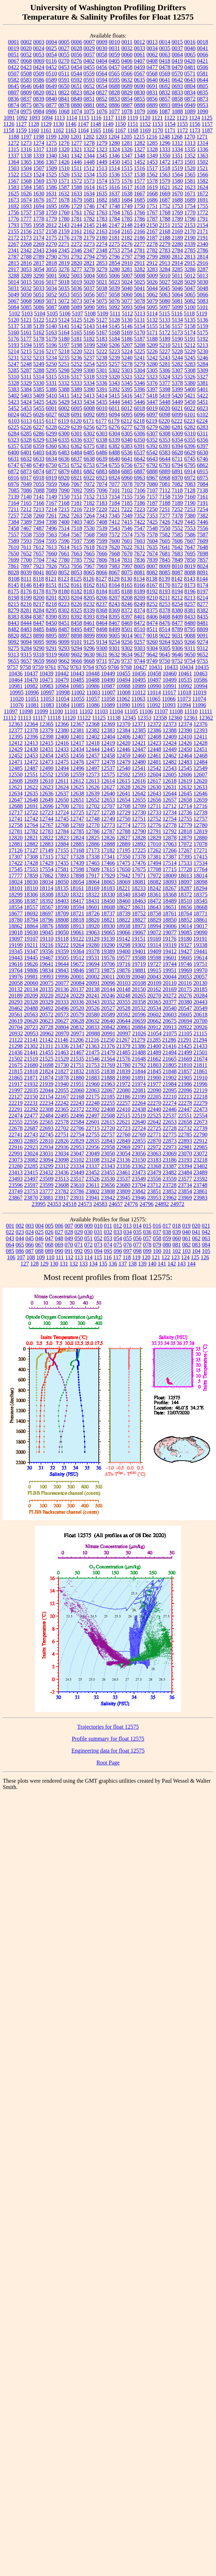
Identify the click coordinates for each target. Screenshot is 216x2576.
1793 (13, 225)
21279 (138, 1040)
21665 (170, 1059)
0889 (152, 105)
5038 (101, 288)
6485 (89, 452)
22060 (77, 1090)
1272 (13, 143)
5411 (63, 396)
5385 (38, 389)
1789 (177, 219)
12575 (108, 775)
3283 (152, 269)
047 (49, 1238)
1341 (64, 156)
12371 (139, 724)
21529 (62, 1059)
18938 (124, 926)
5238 (101, 358)
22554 (201, 1116)
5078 (139, 301)
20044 (169, 977)
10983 (47, 686)
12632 (185, 787)
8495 (76, 629)
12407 (139, 737)
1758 (38, 212)
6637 (76, 459)
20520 (77, 1008)
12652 (93, 800)
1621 (164, 187)
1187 (207, 130)
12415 (47, 743)
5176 (13, 339)
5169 (127, 332)
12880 (201, 838)
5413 (89, 396)
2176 (64, 238)
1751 (152, 206)
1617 (127, 187)
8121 (51, 579)
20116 (185, 983)
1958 (38, 225)
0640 (152, 80)
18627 (124, 907)
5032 (26, 288)
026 (49, 1232)
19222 (62, 945)
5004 (89, 276)
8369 (114, 610)
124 (185, 1257)
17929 (108, 876)
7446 (202, 522)
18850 (170, 920)
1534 (89, 175)
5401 (202, 389)
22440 (154, 1109)
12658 (185, 800)
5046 (177, 288)
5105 (52, 313)
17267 (185, 850)
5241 (139, 358)
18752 (139, 913)
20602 (154, 1014)
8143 (189, 579)
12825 (93, 838)
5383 (13, 389)
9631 (101, 655)
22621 (124, 1122)
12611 (62, 781)
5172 (164, 332)
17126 (16, 850)
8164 (114, 585)
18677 (16, 913)
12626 (93, 787)
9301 (114, 648)
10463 (201, 673)
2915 (189, 263)
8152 (64, 585)
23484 (185, 1172)
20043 (154, 977)
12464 (185, 756)
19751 (201, 964)
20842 (108, 1027)
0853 (114, 99)
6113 (26, 421)
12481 (154, 762)
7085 (13, 490)
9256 (127, 642)
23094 (47, 1160)
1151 (132, 124)
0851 (89, 99)
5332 (64, 383)
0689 (127, 86)
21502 (16, 1059)
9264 (164, 642)
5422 (202, 396)
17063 (170, 844)
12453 (31, 756)
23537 (124, 1179)
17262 (154, 850)
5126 (89, 320)
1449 (101, 162)
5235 (64, 358)
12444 (93, 749)
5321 (126, 377)
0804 (190, 86)
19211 (31, 945)
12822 (47, 838)
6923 (101, 478)
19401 (139, 951)
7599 (101, 541)
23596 (16, 1185)
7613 (51, 547)
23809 (124, 1191)
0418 (164, 61)
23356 (124, 1166)
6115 (38, 421)
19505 (62, 958)
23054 (124, 1153)
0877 (51, 105)
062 (196, 1238)
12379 (47, 730)
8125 (76, 579)
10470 (31, 680)
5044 (152, 288)
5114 (152, 313)
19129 (92, 939)
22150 (31, 1097)
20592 (124, 1014)
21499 (185, 1052)
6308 (164, 433)
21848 (170, 1071)
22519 (139, 1116)
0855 (139, 99)
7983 (114, 566)
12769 (77, 825)
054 (118, 1238)
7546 (127, 528)
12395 (16, 737)
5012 (189, 276)
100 (157, 1251)
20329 (47, 1002)
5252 (76, 364)
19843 (62, 970)
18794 (31, 920)
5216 (38, 351)
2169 (177, 231)
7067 (76, 484)
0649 (51, 86)
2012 (51, 225)
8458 (76, 623)
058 (157, 1238)
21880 (77, 1078)
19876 (124, 970)
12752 (154, 819)
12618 (169, 781)
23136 (124, 1160)
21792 (139, 1065)
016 (157, 1226)
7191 (202, 503)
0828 (114, 92)
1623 (190, 187)
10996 (32, 692)
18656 (185, 907)
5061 (139, 295)
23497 (31, 1179)
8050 (51, 572)
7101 (114, 490)
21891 (139, 1078)
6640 (114, 459)
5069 (38, 301)
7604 (152, 541)
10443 (77, 673)
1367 (51, 162)
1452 (139, 162)
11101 (71, 711)
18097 (185, 882)
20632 (93, 1021)
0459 (139, 67)
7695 (190, 553)
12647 (16, 800)
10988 (124, 686)
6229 (64, 427)
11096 (199, 705)
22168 (77, 1097)
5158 (190, 326)
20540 (170, 1008)
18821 (108, 920)
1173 (194, 130)
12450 (185, 749)
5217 (51, 351)
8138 (152, 579)
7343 (101, 516)
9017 (139, 636)
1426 (64, 162)
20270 (154, 996)
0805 (202, 86)
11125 (99, 718)
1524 (38, 175)
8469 (127, 623)
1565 (190, 175)
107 (21, 1257)
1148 (95, 124)
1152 (145, 124)
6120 (76, 421)
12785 (77, 831)
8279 (13, 610)
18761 (170, 913)
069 (59, 1245)
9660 (51, 661)
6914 (190, 471)
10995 (16, 692)
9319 (51, 655)
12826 (108, 838)
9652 (202, 655)
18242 (154, 888)
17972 (154, 876)
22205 (154, 1097)
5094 (139, 307)
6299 (51, 433)
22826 (62, 1141)
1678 (64, 200)
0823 (76, 92)
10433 (171, 667)
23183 (154, 1160)
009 (88, 1226)
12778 (170, 825)
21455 (47, 1052)
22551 (185, 1116)
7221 (114, 509)
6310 (190, 433)
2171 (202, 231)
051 (88, 1238)
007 (69, 1226)
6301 (76, 433)
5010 (164, 276)
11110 (190, 711)
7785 (76, 560)
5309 (202, 370)
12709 (139, 806)
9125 (89, 642)
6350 (139, 440)
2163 (101, 231)
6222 (176, 421)
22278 (185, 1103)
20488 (31, 1008)
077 (137, 1245)
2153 (190, 225)
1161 (46, 130)
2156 (26, 231)
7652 (26, 553)
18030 (31, 882)
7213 (38, 509)
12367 (77, 724)
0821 (51, 92)
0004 (51, 42)
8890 (38, 636)
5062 (152, 295)
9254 (114, 642)
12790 (139, 831)
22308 (47, 1109)
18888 (62, 926)
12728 (108, 812)
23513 (62, 1179)
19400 (124, 951)
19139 (108, 939)
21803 (154, 1065)
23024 (31, 1153)
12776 (154, 825)
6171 (88, 421)
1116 (96, 118)
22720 (108, 1128)
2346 (76, 250)
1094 (47, 118)
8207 (114, 598)
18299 (16, 894)
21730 (62, 1065)
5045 (164, 288)
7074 (101, 484)
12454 (47, 756)
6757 (139, 465)
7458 (13, 528)
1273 (26, 143)
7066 (64, 484)
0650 (64, 86)
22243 (77, 1103)
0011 (126, 42)
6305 (127, 433)
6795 (190, 465)
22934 (47, 1147)
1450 (114, 162)
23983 (201, 1198)
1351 (177, 156)
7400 (64, 522)
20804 (62, 1027)
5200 (101, 345)
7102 (127, 490)
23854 (185, 1191)
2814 (202, 257)
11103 (101, 711)
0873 (202, 99)
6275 (101, 427)
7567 (76, 535)
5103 (27, 313)
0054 (51, 55)
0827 (101, 92)
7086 (26, 490)
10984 (62, 686)
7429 (177, 522)
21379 (123, 1046)
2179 (89, 238)
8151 (51, 585)
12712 (169, 806)
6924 (114, 478)
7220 (101, 509)
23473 (139, 1172)
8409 (177, 617)
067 (39, 1245)
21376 (108, 1046)
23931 (77, 1198)
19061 (77, 932)
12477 (93, 762)
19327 (185, 945)
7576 (139, 535)
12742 (31, 819)
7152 (89, 497)
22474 (16, 1116)
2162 (89, 231)
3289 (26, 276)
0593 (89, 80)
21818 (31, 1071)
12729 (124, 812)
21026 (139, 1033)
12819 (201, 831)
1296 (164, 143)
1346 (114, 156)
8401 (139, 617)
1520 (189, 168)
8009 (164, 566)
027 (59, 1232)
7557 (13, 535)
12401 (77, 737)
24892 (162, 1204)
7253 (189, 509)
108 (31, 1257)
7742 (51, 560)
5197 (64, 345)
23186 (170, 1160)
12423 (154, 743)
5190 (177, 339)
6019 (152, 408)
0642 (177, 80)
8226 (76, 604)
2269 (38, 244)
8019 (190, 566)
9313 (13, 655)
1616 (114, 187)
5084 (13, 307)
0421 (202, 61)
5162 (38, 332)
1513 (101, 168)
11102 (86, 711)
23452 (93, 1172)
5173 (177, 332)
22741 (16, 1134)
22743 (31, 1134)
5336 (101, 383)
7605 (164, 541)
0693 (177, 86)
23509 (47, 1179)
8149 (38, 585)
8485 (38, 629)
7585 (177, 535)
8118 (38, 579)
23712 (154, 1185)
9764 (88, 667)
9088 (190, 636)
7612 (38, 547)
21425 (185, 1046)
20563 (31, 1014)
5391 (101, 389)
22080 (124, 1090)
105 (206, 1251)
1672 (202, 193)
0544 (76, 73)
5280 (152, 364)
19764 (16, 970)
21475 (93, 1052)
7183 (101, 503)
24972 (177, 1204)
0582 (13, 80)
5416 (126, 396)
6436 (51, 452)
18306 (31, 894)
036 (147, 1232)
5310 (13, 377)
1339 (38, 156)
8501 (127, 629)
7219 (89, 509)
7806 (101, 560)
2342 (26, 250)
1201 (76, 137)
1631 (51, 193)
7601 (127, 541)
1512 (89, 168)
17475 (124, 863)
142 (172, 1264)
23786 (77, 1191)
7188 (164, 503)
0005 (64, 42)
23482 (170, 1172)
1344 (89, 156)
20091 (93, 983)
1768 (164, 212)
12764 (31, 825)
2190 (190, 238)
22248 (93, 1103)
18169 (92, 888)
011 (108, 1226)
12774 (124, 825)
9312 (202, 648)
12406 (124, 737)
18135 (62, 888)
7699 (13, 560)
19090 (201, 932)
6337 (89, 440)
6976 (13, 484)
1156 (194, 124)
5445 (127, 402)
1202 (88, 137)
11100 (56, 711)
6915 (202, 471)
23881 (47, 1198)
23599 (47, 1185)
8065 (89, 572)
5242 (152, 358)
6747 (13, 465)
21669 (185, 1059)
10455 (124, 673)
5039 (114, 288)
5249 (38, 364)
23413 (16, 1172)
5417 (139, 396)
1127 (21, 124)
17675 (139, 869)
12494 (62, 768)
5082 (190, 301)
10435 (202, 667)
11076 (16, 705)
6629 (190, 452)
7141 (38, 497)
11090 (123, 705)
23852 (170, 1191)
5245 (190, 358)
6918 (38, 478)
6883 (101, 471)
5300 (89, 370)
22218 (201, 1097)
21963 (108, 1084)
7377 (164, 516)
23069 (170, 1153)
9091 (202, 636)
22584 (77, 1122)
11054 (62, 699)
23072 (201, 1153)
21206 (77, 1040)
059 (167, 1238)
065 (20, 1245)
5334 (89, 383)
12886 (93, 844)
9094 (26, 642)
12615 (123, 781)
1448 (89, 162)
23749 (16, 1191)
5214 (13, 351)
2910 (127, 263)
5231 (13, 358)
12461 (154, 756)
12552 (47, 775)
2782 (152, 250)
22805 (31, 1141)
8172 (177, 585)
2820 (76, 263)
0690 (139, 86)
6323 (13, 440)
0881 (89, 105)
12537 (108, 768)
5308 (190, 370)
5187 (139, 339)
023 (20, 1232)
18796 (47, 920)
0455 (89, 67)
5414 (101, 396)
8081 (139, 572)
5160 (13, 332)
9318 (38, 655)
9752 (177, 661)
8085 (164, 572)
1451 (127, 162)
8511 (152, 629)
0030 (101, 48)
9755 (202, 661)
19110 (46, 939)
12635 (31, 793)
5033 (38, 288)
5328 (13, 383)
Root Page (107, 1763)
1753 (177, 206)
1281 (127, 143)
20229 (77, 996)
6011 (114, 408)
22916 (16, 1147)
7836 (139, 560)
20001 (77, 977)
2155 (13, 231)
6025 (26, 415)
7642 (177, 547)
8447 (38, 623)
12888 (108, 844)
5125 (76, 320)
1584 (26, 187)
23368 (154, 1166)
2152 (177, 225)
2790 (51, 257)
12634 (16, 793)
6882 (89, 471)
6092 (89, 415)
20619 (16, 1021)
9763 (76, 667)
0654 (101, 86)
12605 (170, 775)
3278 (89, 269)
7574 (127, 535)
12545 (185, 768)
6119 (63, 421)
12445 (108, 749)
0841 (64, 99)
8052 (64, 572)
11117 (39, 718)
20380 (185, 1002)
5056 (89, 295)
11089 (108, 705)
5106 (64, 313)
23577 (185, 1179)
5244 (177, 358)
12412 (16, 743)
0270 (63, 61)
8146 (26, 585)
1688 (177, 200)
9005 (114, 636)
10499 (170, 680)
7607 (190, 541)
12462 (170, 756)
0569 (164, 73)
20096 (108, 983)
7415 (127, 522)
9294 (76, 648)
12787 (108, 831)
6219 (151, 421)
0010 (114, 42)
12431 (47, 749)
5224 (127, 351)
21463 (62, 1052)
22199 (139, 1097)
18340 (124, 894)
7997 (127, 566)
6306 (139, 433)
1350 (164, 156)
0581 (202, 73)
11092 (153, 705)
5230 (202, 351)
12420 (124, 743)
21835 (93, 1071)
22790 (201, 1134)
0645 (13, 86)
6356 (202, 440)
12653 (108, 800)
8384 (26, 617)
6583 (164, 452)
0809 (26, 92)
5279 (139, 364)
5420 (177, 396)
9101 (76, 642)
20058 (16, 983)
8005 (139, 566)
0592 (76, 80)
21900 (154, 1078)
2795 (101, 257)
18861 (201, 920)
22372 (77, 1109)
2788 (26, 257)
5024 (127, 282)
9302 (127, 648)
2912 (152, 263)
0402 (89, 61)
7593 (26, 541)
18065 (108, 882)
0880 (76, 105)
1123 (181, 118)
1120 (144, 118)
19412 (170, 951)
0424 (38, 67)
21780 (124, 1065)
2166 (139, 231)
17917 (93, 876)
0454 (76, 67)
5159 (202, 326)
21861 (201, 1071)
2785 (190, 250)
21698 (47, 1065)
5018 (64, 282)
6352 (152, 440)
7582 (164, 535)
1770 (190, 212)
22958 (108, 1147)
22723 (124, 1128)
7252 (177, 509)
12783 (47, 831)
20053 (185, 977)
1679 (76, 200)
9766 (113, 667)
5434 (89, 402)
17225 (139, 850)
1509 (51, 168)
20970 (62, 1033)
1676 (38, 200)
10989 (139, 686)
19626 (31, 964)
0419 (177, 61)
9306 (177, 648)
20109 (154, 983)
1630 (38, 193)
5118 (189, 313)
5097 (164, 307)
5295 (51, 370)
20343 (93, 1002)
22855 (139, 1141)
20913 (170, 1027)
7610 (13, 547)
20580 (93, 1014)
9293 (64, 648)
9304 (152, 648)
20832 (77, 1027)
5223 (114, 351)
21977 (154, 1084)
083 (196, 1245)
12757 (201, 819)
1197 (26, 137)
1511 (76, 168)
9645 (164, 655)
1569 (38, 181)
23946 (139, 1198)
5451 (202, 402)
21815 (16, 1071)
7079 (139, 484)
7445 (190, 522)
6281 (177, 427)
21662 (154, 1059)
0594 (101, 80)
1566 (202, 175)
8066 (101, 572)
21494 (170, 1052)
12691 (31, 806)
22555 (16, 1122)
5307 (177, 370)
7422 (139, 522)
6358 (26, 446)
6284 (13, 433)
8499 (114, 629)
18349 (139, 894)
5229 (190, 351)
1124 (194, 118)
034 (128, 1232)
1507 (38, 168)
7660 (51, 553)
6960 (127, 478)
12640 (108, 793)
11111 (205, 711)
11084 (62, 705)
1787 (152, 219)
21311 (46, 1046)
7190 (190, 503)
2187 (152, 238)
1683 (114, 200)
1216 (151, 137)
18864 (31, 926)
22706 (77, 1128)
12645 (185, 793)
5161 (26, 332)
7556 (202, 528)
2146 (101, 225)
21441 (31, 1052)
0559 (89, 73)
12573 (93, 775)
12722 (31, 812)
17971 (139, 876)
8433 (190, 617)
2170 (190, 231)
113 (79, 1257)
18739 (124, 913)
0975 (26, 111)
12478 (108, 762)
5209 (152, 345)
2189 (177, 238)
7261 (51, 516)
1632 (64, 193)
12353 (145, 718)
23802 (93, 1191)
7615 (76, 547)
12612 (77, 781)
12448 (154, 749)
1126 (9, 124)
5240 (127, 358)
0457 (114, 67)
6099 (177, 415)
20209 (31, 996)
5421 (189, 396)
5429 (64, 402)
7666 (101, 553)
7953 (64, 566)
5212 (189, 345)
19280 (92, 945)
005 (49, 1226)
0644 (202, 80)
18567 (47, 907)
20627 (62, 1021)
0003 (38, 42)
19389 (108, 951)
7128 (189, 490)
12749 (108, 819)
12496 (77, 768)
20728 (47, 1027)
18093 (170, 882)
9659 (38, 661)
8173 (190, 585)
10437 (31, 673)
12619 (185, 781)
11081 (32, 705)
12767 (47, 825)
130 (54, 1264)
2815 (13, 263)
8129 (114, 579)
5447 (152, 402)
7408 (101, 522)
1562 (152, 175)
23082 (31, 1160)
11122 (84, 718)
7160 (190, 497)
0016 (189, 42)
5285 (13, 370)
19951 (170, 970)
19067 (139, 932)
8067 (114, 572)
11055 (77, 699)
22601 (93, 1122)
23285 (31, 1166)
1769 (177, 212)
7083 (190, 484)
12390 (185, 730)
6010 (101, 408)
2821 (89, 263)
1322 (89, 149)
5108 (90, 313)
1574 (101, 181)
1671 (190, 193)
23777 (47, 1191)
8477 (177, 623)
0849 (76, 99)
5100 (190, 307)
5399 (177, 389)
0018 (202, 42)
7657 (38, 553)
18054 (77, 882)
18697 (47, 913)
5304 (139, 370)
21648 (139, 1059)
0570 (177, 73)
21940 (62, 1084)
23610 (77, 1185)
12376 (201, 724)
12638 (77, 793)
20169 (170, 989)
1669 (164, 193)
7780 (64, 560)
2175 (51, 238)
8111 (26, 579)
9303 (139, 648)
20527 (108, 1008)
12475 (62, 762)
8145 (13, 585)
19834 (47, 970)
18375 (201, 894)
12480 (139, 762)
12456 (77, 756)
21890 (124, 1078)
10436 (16, 673)
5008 (139, 276)
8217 (38, 604)
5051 (38, 295)
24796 (147, 1204)
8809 (202, 629)
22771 (154, 1134)
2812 (177, 257)
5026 (152, 282)
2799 (152, 257)
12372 (154, 724)
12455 (62, 756)
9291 (51, 648)
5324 (164, 377)
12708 (124, 806)
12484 (201, 762)
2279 (164, 244)
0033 (139, 48)
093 (88, 1251)
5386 (51, 389)
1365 (26, 162)
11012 (139, 692)
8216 (26, 604)
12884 (62, 844)
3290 (38, 276)
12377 (16, 730)
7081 (164, 484)
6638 (89, 459)
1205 (126, 137)
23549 (139, 1179)
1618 (139, 187)
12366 (62, 724)
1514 (114, 168)
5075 (101, 301)
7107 (152, 490)
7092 (76, 490)
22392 (93, 1109)
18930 (108, 926)
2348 (101, 250)
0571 (189, 73)
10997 (47, 692)
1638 (127, 193)
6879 (64, 471)
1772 (202, 212)
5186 (127, 339)
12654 (124, 800)
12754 (170, 819)
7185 (127, 503)
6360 (51, 446)
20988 (93, 1033)
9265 (177, 642)
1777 (26, 219)
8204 (76, 598)
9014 (127, 636)
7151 (76, 497)
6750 (51, 465)
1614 (89, 187)
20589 (108, 1014)
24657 (116, 1204)
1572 (76, 181)
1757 (26, 212)
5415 (114, 396)
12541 (139, 768)
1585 (38, 187)
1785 (127, 219)
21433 (200, 1046)
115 (98, 1257)
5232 (26, 358)
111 (60, 1257)
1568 (26, 181)
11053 (47, 699)
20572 (47, 1014)
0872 (190, 99)
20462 (16, 1008)
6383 (127, 446)
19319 (169, 945)
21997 (16, 1090)
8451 (64, 623)
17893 (62, 876)
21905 (185, 1078)
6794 (177, 465)
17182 (108, 850)
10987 (108, 686)
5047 (190, 288)
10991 (170, 686)
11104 (116, 711)
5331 (51, 383)
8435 (202, 617)
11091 (138, 705)
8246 (127, 604)
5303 (127, 370)
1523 (26, 175)
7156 (139, 497)
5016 (38, 282)
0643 (190, 80)
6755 (114, 465)
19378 (93, 951)
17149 (47, 850)
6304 (114, 433)
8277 (202, 604)
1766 (139, 212)
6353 (164, 440)
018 (176, 1226)
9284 (26, 648)
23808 (108, 1191)
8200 (38, 598)
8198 (13, 598)
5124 (64, 320)
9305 (164, 648)
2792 (76, 257)
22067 (108, 1090)
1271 (202, 137)
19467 (47, 958)
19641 (47, 964)
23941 (93, 1198)
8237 (101, 604)
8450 (51, 623)
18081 (139, 882)
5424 (26, 402)
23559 (170, 1179)
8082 (152, 572)
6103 (14, 421)
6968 (164, 478)
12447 (139, 749)
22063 (93, 1090)
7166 (38, 503)
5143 (89, 326)
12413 (31, 743)
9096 (51, 642)
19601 (170, 958)
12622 (31, 787)
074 (108, 1245)
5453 (26, 408)
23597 (31, 1185)
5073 (76, 301)
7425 (152, 522)
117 (117, 1257)
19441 (201, 951)
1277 (76, 143)
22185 (108, 1097)
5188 (152, 339)
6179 (113, 421)
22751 (62, 1134)
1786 (139, 219)
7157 (152, 497)
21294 (200, 1040)
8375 (152, 610)
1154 (170, 124)
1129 (46, 124)
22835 (93, 1141)
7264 (89, 516)
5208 (139, 345)
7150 (64, 497)
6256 (89, 427)
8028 (13, 572)
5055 (76, 295)
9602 (76, 655)
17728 (185, 869)
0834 (190, 92)
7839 (152, 560)
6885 (127, 471)
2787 (13, 257)
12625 (77, 787)
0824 (89, 92)
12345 (129, 718)
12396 (31, 737)
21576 (124, 1059)
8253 (164, 604)
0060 (127, 55)
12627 (108, 787)
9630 (89, 655)
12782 (31, 831)
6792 (152, 465)
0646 (26, 86)
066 (30, 1245)
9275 (13, 648)
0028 (76, 48)
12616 (139, 781)
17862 (47, 876)
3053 (26, 269)
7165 (26, 503)
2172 (13, 238)
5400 (190, 389)
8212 (177, 598)
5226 (152, 351)
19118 (62, 939)
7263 (76, 516)
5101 (202, 307)
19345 (16, 951)
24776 (131, 1204)
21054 (154, 1033)
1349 (152, 156)
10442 (62, 673)
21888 (108, 1078)
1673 (13, 200)
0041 (202, 48)
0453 (64, 67)
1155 (182, 124)
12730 (139, 812)
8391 (64, 617)
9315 (26, 655)
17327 (62, 857)
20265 (139, 996)
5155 (152, 326)
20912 (154, 1027)
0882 (101, 105)
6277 (127, 427)
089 (49, 1251)
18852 (185, 920)
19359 (62, 951)
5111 (115, 313)
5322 (139, 377)
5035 (64, 288)
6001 (51, 408)
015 (147, 1226)
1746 (89, 206)
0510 (51, 73)
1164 (83, 130)
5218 (64, 351)
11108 (176, 711)
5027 (164, 282)
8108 (13, 579)
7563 (51, 535)
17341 (108, 857)
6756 (127, 465)
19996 (62, 977)
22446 (170, 1109)
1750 (139, 206)
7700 (26, 560)
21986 (185, 1084)
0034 (152, 48)
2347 (89, 250)
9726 (114, 661)
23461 (124, 1172)
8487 (64, 629)
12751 (139, 819)
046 (39, 1238)
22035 (31, 1090)
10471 (47, 680)
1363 (202, 156)
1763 (101, 212)
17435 (62, 863)
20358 (139, 1002)
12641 (124, 793)
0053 (38, 55)
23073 (16, 1160)
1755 (202, 206)
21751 (77, 1065)
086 (20, 1251)
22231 (31, 1103)
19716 (124, 964)
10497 (154, 680)
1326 (127, 149)
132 (74, 1264)
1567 (13, 181)
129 (44, 1264)
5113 (139, 313)
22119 (200, 1090)
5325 (177, 377)
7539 (101, 528)
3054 (38, 269)
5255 (101, 364)
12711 (154, 806)
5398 (164, 389)
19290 (108, 945)
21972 (124, 1084)
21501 (201, 1052)
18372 (185, 894)
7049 (26, 484)
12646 (201, 793)
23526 (93, 1179)
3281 (127, 269)
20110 (169, 983)
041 (196, 1232)
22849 (124, 1141)
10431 (156, 667)
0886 (114, 105)
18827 (139, 920)
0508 (26, 73)
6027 (51, 415)
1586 (51, 187)
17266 (170, 850)
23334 (77, 1166)
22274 (170, 1103)
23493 (16, 1179)
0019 (13, 48)
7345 (114, 516)
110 (50, 1257)
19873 (93, 970)
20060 (31, 983)
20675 (170, 1021)
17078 (201, 844)
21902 (170, 1078)
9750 (164, 661)
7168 (64, 503)
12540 (124, 768)
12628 (124, 787)
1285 (152, 143)
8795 (189, 629)
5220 (76, 351)
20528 (124, 1008)
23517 (77, 1179)
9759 (38, 667)
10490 (108, 680)
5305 (152, 370)
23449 (77, 1172)
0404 (101, 61)
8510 (139, 629)
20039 (123, 977)
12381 (77, 730)
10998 (63, 692)
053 (108, 1238)
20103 (124, 983)
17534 (201, 863)
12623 (47, 787)
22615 (108, 1122)
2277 (139, 244)
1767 (152, 212)
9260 (152, 642)
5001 (51, 276)
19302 (139, 945)
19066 (124, 932)
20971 (77, 1033)
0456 (101, 67)
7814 (114, 560)
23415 (31, 1172)
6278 (139, 427)
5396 (139, 389)
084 (206, 1245)
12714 (185, 806)
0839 (38, 99)
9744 (139, 661)
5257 (114, 364)
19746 (185, 964)
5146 (127, 326)
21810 (185, 1065)
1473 (177, 162)
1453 (152, 162)
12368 (93, 724)
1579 (164, 181)
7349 (127, 516)
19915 (154, 970)
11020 (16, 699)
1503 (13, 168)
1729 (76, 206)
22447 (185, 1109)
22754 (77, 1134)
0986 (51, 111)
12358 (160, 718)
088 (39, 1251)
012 (117, 1226)
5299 (76, 370)
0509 (38, 73)
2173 (26, 238)
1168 (132, 130)
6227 (38, 427)
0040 (190, 48)
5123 (51, 320)
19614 (201, 958)
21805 (170, 1065)
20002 (93, 977)
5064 (177, 295)
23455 (108, 1172)
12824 (77, 838)
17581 (62, 869)
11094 (184, 705)
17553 (31, 869)
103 (186, 1251)
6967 (152, 478)
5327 (202, 377)
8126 (89, 579)
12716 (200, 806)
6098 (164, 415)
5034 (51, 288)
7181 (76, 503)
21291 (184, 1040)
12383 (108, 730)
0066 (202, 55)
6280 (164, 427)
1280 (114, 143)
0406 (126, 61)
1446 (76, 162)
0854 (127, 99)
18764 (185, 913)
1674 (26, 200)
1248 (164, 137)
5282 (177, 364)
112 (69, 1257)
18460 (124, 901)
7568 (89, 535)
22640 (139, 1122)
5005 (101, 276)
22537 (170, 1116)
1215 (139, 137)
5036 (76, 288)
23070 (185, 1153)
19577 (124, 958)
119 (136, 1257)
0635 (139, 80)
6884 (114, 471)
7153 (101, 497)
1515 (126, 168)
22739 (201, 1128)
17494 (154, 863)
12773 (108, 825)
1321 (76, 149)
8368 (101, 610)
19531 (93, 958)
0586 (38, 80)
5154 (139, 326)
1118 (120, 118)
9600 (64, 655)
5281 (164, 364)
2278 (152, 244)
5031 (13, 288)
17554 (47, 869)
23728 (169, 1185)
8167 (152, 585)
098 (137, 1251)
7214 (51, 509)
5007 (127, 276)
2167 (152, 231)
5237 (89, 358)
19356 (47, 951)
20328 (31, 1002)
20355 (124, 1002)
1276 (64, 143)
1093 (34, 118)
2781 (139, 250)
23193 (185, 1160)
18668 (201, 907)
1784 (114, 219)
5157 (177, 326)
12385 (139, 730)
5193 (13, 345)
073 (98, 1245)
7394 (38, 522)
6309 (177, 433)
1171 (170, 130)
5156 (164, 326)
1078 (127, 111)
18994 (154, 926)
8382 (202, 610)
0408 (152, 61)
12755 (185, 819)
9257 (139, 642)
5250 (51, 364)
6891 (177, 471)
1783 (101, 219)
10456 (139, 673)
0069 (38, 61)
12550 (16, 775)
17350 (124, 857)
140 (152, 1264)
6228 (51, 427)
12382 (93, 730)
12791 (154, 831)
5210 (164, 345)
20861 (124, 1027)
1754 (190, 206)
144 (191, 1264)
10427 (140, 667)
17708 (154, 869)
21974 (139, 1084)
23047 (77, 1153)
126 (205, 1257)
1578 (152, 181)
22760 (124, 1134)
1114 (71, 118)
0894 (177, 105)
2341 (13, 250)
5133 (164, 320)
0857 (164, 99)
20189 (16, 996)
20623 (47, 1021)
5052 (51, 295)
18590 (62, 907)
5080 (164, 301)
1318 (51, 149)
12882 (31, 844)
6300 (64, 433)
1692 (13, 206)
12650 (62, 800)
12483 (185, 762)
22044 (47, 1090)
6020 (164, 408)
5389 (76, 389)
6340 (127, 440)
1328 (152, 149)
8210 (152, 598)
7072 (89, 484)
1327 (139, 149)
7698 (202, 553)
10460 (170, 673)
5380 (190, 383)
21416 (169, 1046)
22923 (31, 1147)
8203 (64, 598)
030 (88, 1232)
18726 (93, 913)
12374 (185, 724)
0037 (177, 48)
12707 (108, 806)
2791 (64, 257)
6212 (126, 421)
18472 (154, 901)
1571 (64, 181)
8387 (38, 617)
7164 (13, 503)
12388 (170, 730)
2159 (64, 231)
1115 (83, 118)
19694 (93, 964)
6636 (64, 459)
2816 (26, 263)
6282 (190, 427)
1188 (13, 137)
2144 (76, 225)
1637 (114, 193)
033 (118, 1232)
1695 (51, 206)
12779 (185, 825)
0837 (26, 99)
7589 (13, 541)
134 (93, 1264)
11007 (108, 692)
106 (11, 1257)
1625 (13, 193)
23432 (47, 1172)
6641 (127, 459)
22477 (31, 1116)
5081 (177, 301)
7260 (38, 516)
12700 (62, 806)
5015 (26, 282)
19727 (154, 964)
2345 (64, 250)
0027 (64, 48)
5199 (89, 345)
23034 (62, 1153)
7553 (190, 528)
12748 (93, 819)
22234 (47, 1103)
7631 (139, 547)
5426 (51, 402)
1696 (64, 206)
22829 (77, 1141)
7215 (63, 509)
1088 (177, 111)
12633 (201, 787)
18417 (77, 901)
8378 (164, 610)
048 (59, 1238)
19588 (139, 958)
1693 (26, 206)
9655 (13, 661)
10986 (93, 686)
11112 (9, 718)
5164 (64, 332)
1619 (152, 187)
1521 (202, 168)
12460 (139, 756)
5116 (177, 313)
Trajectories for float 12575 (108, 1727)
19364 (77, 951)
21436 (16, 1052)
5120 (13, 320)
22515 (124, 1116)
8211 (164, 598)
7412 (114, 522)
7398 (51, 522)
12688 (16, 806)
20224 (62, 996)
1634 (89, 193)
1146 (70, 124)
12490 (47, 768)
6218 (139, 421)
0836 (13, 99)
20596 (139, 1014)
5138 (26, 326)
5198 (76, 345)
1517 (152, 168)
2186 (139, 238)
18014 (201, 876)
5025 (139, 282)
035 (137, 1232)
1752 (164, 206)
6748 (26, 465)
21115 (200, 1033)
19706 (108, 964)
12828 (139, 838)
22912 (201, 1141)
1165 (95, 130)
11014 (154, 692)
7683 (177, 553)
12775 (139, 825)
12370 (124, 724)
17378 (139, 857)
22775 (170, 1134)
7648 (202, 547)
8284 (38, 610)
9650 (190, 655)
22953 (77, 1147)
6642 (139, 459)
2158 (51, 231)
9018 (152, 636)
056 (137, 1238)
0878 (64, 105)
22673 (201, 1122)
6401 (26, 452)
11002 (78, 692)
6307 (152, 433)
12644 (170, 793)
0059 (114, 55)
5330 (38, 383)
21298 (16, 1046)
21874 (47, 1078)
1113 (59, 118)
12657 (170, 800)
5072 (64, 301)
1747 (101, 206)
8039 (26, 572)
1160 (33, 130)
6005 (76, 408)
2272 (76, 244)
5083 (202, 301)
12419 (108, 743)
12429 (16, 749)
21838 (108, 1071)
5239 (114, 358)
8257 (190, 604)
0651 (76, 86)
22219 (16, 1103)
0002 (26, 42)
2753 (114, 250)
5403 (26, 396)
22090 (154, 1090)
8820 (13, 636)
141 (162, 1264)
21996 (201, 1084)
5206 (114, 345)
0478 (164, 67)
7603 (139, 541)
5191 (190, 339)
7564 (64, 535)
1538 (139, 175)
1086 (152, 111)
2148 (127, 225)
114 (88, 1257)
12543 (170, 768)
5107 (77, 313)
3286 (190, 269)
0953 (202, 105)
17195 (124, 850)
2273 (89, 244)
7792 (89, 560)
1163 (70, 130)
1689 (190, 200)
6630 (202, 452)
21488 (139, 1052)
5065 (190, 295)
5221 (89, 351)
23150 (139, 1160)
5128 (114, 320)
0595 (114, 80)
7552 (177, 528)
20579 (77, 1014)
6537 (139, 452)
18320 (62, 894)
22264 (139, 1103)
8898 (76, 636)
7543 (114, 528)
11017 (169, 692)
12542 (154, 768)
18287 (185, 888)
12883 (47, 844)
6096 (139, 415)
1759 (51, 212)
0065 (190, 55)
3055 (51, 269)
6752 (76, 465)
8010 (177, 566)
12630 (154, 787)
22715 (93, 1128)
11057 (92, 699)
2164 (114, 231)
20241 (93, 996)
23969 (185, 1198)
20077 (62, 983)
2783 (164, 250)
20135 (47, 989)
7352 (139, 516)
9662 (64, 661)
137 (123, 1264)
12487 (31, 768)
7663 (76, 553)
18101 (16, 888)
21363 (92, 1046)
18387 (31, 901)
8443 (13, 623)
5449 (177, 402)
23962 (170, 1198)
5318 (89, 377)
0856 (152, 99)
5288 (38, 370)
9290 (38, 648)
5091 (101, 307)
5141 (64, 326)
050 (79, 1238)
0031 (114, 48)
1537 (127, 175)
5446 (139, 402)
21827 (62, 1071)
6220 (164, 421)
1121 (157, 118)
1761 (76, 212)
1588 (76, 187)
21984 (170, 1084)
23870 (31, 1198)
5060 (127, 295)
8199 (26, 598)
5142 (76, 326)
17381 (154, 857)
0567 (139, 73)
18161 (77, 888)
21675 (16, 1065)
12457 (93, 756)
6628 (177, 452)
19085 (185, 932)
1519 (177, 168)
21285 (154, 1040)
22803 (16, 1141)
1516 (139, 168)
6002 (64, 408)
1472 (164, 162)
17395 (185, 857)
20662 (154, 1021)
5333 (76, 383)
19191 (200, 939)
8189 (139, 591)
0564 (101, 73)
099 (147, 1251)
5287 (26, 370)
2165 (127, 231)
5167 (101, 332)
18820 (93, 920)
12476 (77, 762)
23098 (62, 1160)
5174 (190, 332)
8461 (89, 623)
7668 (114, 553)
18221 (123, 888)
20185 (201, 989)
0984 (38, 111)
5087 (51, 307)
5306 (164, 370)
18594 (77, 907)
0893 (164, 105)
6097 (152, 415)
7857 (202, 560)
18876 (47, 926)
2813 (190, 257)
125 (195, 1257)
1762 (89, 212)
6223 (189, 421)
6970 (177, 478)
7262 (64, 516)
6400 (13, 452)
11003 (93, 692)
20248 (124, 996)
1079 (139, 111)
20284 (201, 996)
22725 (154, 1128)
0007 (89, 42)
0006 (76, 42)
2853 (101, 263)
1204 (113, 137)
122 (165, 1257)
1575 (114, 181)
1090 (202, 111)
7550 (164, 528)
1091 (9, 118)
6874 (38, 471)
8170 (164, 585)
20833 (93, 1027)
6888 (152, 471)
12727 (93, 812)
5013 (202, 276)
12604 (154, 775)
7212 (26, 509)
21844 (139, 1071)
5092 (114, 307)
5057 (101, 295)
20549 (201, 1008)
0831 (152, 92)
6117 (51, 421)
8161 (76, 585)
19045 (47, 932)
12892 (139, 844)
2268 (26, 244)
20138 (93, 989)
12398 (47, 737)
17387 (170, 857)
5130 (127, 320)
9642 (152, 655)
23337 (93, 1166)
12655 (139, 800)
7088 (38, 490)
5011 (177, 276)
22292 (31, 1109)
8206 (101, 598)
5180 (64, 339)
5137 (13, 326)
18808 (62, 920)
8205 (89, 598)
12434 (77, 749)
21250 (107, 1040)
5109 (102, 313)
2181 (114, 238)
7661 (64, 553)
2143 (64, 225)
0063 (164, 55)
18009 (170, 876)
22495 (62, 1116)
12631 (170, 787)
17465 (93, 863)
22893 (185, 1141)
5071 (51, 301)
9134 (101, 642)
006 (59, 1226)
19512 (77, 958)
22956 (93, 1147)
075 (118, 1245)
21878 (62, 1078)
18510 (185, 901)
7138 (202, 490)
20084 (77, 983)
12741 (16, 819)
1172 (182, 130)
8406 (152, 617)
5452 (13, 408)
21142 (46, 1040)
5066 (202, 295)
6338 (101, 440)
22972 (154, 1147)
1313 (190, 143)
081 (177, 1245)
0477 (152, 67)
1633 (76, 193)
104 (196, 1251)
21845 (154, 1071)
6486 (101, 452)
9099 (64, 642)
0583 (26, 80)
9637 (139, 655)
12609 (31, 781)
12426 (185, 743)
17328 (77, 857)
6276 (114, 427)
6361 (64, 446)
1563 (164, 175)
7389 (26, 522)
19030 (31, 932)
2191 (202, 238)
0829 (127, 92)
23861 (201, 1191)
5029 (190, 282)
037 (157, 1232)
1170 (157, 130)
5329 (26, 383)
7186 (139, 503)
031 (98, 1232)
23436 (62, 1172)
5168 (114, 332)
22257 (124, 1103)
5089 (76, 307)
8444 (26, 623)
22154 (47, 1097)
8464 (101, 623)
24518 (70, 1204)
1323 (101, 149)
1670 (177, 193)
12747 (77, 819)
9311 (189, 648)
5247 (13, 364)
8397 (127, 617)
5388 (64, 389)
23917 (62, 1198)
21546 (93, 1059)
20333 (62, 1002)
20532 (139, 1008)
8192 (152, 591)
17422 (16, 863)
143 (181, 1264)
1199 (51, 137)
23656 (108, 1185)
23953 (154, 1198)
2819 (64, 263)
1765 (127, 212)
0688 (114, 86)
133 (83, 1264)
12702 (93, 806)
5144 (101, 326)
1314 (202, 143)
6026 (38, 415)
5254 (89, 364)
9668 (89, 661)
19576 (108, 958)
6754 (101, 465)
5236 (76, 358)
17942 (124, 876)
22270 (154, 1103)
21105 (185, 1033)
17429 (47, 863)
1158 (9, 130)
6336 (76, 440)
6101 (190, 415)
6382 (114, 446)
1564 (177, 175)
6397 (202, 446)
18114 (46, 888)
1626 (26, 193)
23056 (139, 1153)
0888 (139, 105)
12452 (16, 756)
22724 (139, 1128)
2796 (114, 257)
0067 (13, 61)
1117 (108, 118)
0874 (13, 105)
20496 (62, 1008)
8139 (164, 579)
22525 (154, 1116)
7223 (139, 509)
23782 (62, 1191)
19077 (170, 932)
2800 (164, 257)
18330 (108, 894)
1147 (83, 124)
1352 (190, 156)
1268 (176, 137)
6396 (190, 446)
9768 (126, 667)
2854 (114, 263)
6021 (177, 408)
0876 (38, 105)
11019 (199, 692)
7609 (202, 541)
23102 (77, 1160)
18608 (108, 907)
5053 (64, 295)
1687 (164, 200)
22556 (31, 1122)
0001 (13, 42)
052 (98, 1238)
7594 (38, 541)
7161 (202, 497)
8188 (127, 591)
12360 (175, 718)
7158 (164, 497)
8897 (64, 636)
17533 (185, 863)
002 (20, 1226)
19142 (123, 939)
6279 (152, 427)
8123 (63, 579)
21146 (61, 1040)
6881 (76, 471)
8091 (202, 572)
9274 (202, 642)
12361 (191, 718)
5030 (202, 282)
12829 (154, 838)
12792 (170, 831)
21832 (77, 1071)
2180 (101, 238)
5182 (89, 339)
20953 (31, 1033)
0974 (13, 111)
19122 (77, 939)
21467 (77, 1052)
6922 (89, 478)
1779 (51, 219)
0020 (26, 48)
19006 (170, 926)
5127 (101, 320)
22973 (170, 1147)
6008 (89, 408)
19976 (16, 977)
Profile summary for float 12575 (108, 1739)
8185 (114, 591)
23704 (139, 1185)
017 (166, 1226)
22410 (124, 1109)
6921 (76, 478)
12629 (139, 787)
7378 (177, 516)
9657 (26, 661)
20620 (31, 1021)
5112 (127, 313)
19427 (185, 951)
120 (146, 1257)
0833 (177, 92)
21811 (200, 1065)
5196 (51, 345)
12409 (170, 737)
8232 (89, 604)
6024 (13, 415)
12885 (77, 844)
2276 (127, 244)
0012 (139, 42)
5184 (114, 339)
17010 (154, 844)
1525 (51, 175)
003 (30, 1226)
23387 (170, 1166)
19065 (108, 932)
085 (10, 1251)
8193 (164, 591)
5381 (202, 383)
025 (39, 1232)
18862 (16, 926)
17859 (31, 876)
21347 (77, 1046)
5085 (26, 307)
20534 (154, 1008)
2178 (76, 238)
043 (10, 1238)
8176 (26, 591)
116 (108, 1257)
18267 (169, 888)
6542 (152, 452)
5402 (13, 396)
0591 (64, 80)
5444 (114, 402)
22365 (62, 1109)
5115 (164, 313)
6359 (38, 446)
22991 (16, 1153)
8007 (152, 566)
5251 (64, 364)
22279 (201, 1103)
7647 (189, 547)
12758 (16, 825)
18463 (139, 901)
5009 (152, 276)
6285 (26, 433)
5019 (76, 282)
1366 (38, 162)
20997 (124, 1033)
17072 (185, 844)
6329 (38, 440)
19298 (123, 945)
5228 (177, 351)
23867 (16, 1198)
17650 (124, 869)
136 (113, 1264)
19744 (170, 964)
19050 (62, 932)
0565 (114, 73)
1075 (89, 111)
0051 (13, 55)
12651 (77, 800)
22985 (201, 1147)
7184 (114, 503)
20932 (16, 1033)
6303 (101, 433)
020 (196, 1226)
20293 (16, 1002)
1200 (63, 137)
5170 (139, 332)
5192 (202, 339)
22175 (93, 1097)
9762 (63, 667)
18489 (170, 901)
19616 (16, 964)
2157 (38, 231)
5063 (164, 295)
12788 (124, 831)
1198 (38, 137)
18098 (201, 882)
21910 (201, 1078)
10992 (185, 686)
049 (69, 1238)
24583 (100, 1204)
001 (10, 1226)
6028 (64, 415)
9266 (190, 642)
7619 (101, 547)
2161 (76, 231)
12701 (77, 806)
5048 (202, 288)
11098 (26, 711)
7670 (127, 553)
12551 (31, 775)
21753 (93, 1065)
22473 (201, 1109)
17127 (31, 850)
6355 (190, 440)
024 (30, 1232)
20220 (47, 996)
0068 (26, 61)
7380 (190, 516)
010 (98, 1226)
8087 (177, 572)
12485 (16, 768)
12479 (124, 762)
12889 (124, 844)
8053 (76, 572)
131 (64, 1264)
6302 (89, 433)
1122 (169, 118)
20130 (200, 983)
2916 (202, 263)
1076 (101, 111)
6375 (89, 446)
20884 (139, 1027)
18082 (154, 882)
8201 (51, 598)
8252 (152, 604)
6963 (139, 478)
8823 (26, 636)
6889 (164, 471)
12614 (108, 781)
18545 (201, 901)
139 (142, 1264)
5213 (202, 345)
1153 (157, 124)
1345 (101, 156)
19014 (185, 926)
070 (69, 1245)
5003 (76, 276)
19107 (31, 939)
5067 (13, 301)
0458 (127, 67)
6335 (64, 440)
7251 (164, 509)
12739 (201, 812)
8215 (13, 604)
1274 (38, 143)
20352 (108, 1002)
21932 (31, 1084)
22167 (62, 1097)
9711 (101, 661)
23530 (108, 1179)
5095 (152, 307)
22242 (62, 1103)
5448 (164, 402)
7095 (89, 490)
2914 (177, 263)
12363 (16, 724)
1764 (114, 212)
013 (127, 1226)
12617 (154, 781)
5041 (139, 288)
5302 (114, 370)
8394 (101, 617)
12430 (31, 749)
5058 (114, 295)
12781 (16, 831)
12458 (108, 756)
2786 (202, 250)
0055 (64, 55)
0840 (51, 99)
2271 (64, 244)
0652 (89, 86)
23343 (108, 1166)
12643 (154, 793)
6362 (76, 446)
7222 (126, 509)
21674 (201, 1059)
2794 (89, 257)
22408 (108, 1109)
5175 (202, 332)
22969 (124, 1147)
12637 (62, 793)
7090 (64, 490)
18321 (77, 894)
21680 (31, 1065)
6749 (38, 465)
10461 (185, 673)
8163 (101, 585)
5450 (190, 402)
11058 (108, 699)
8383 (13, 617)
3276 (64, 269)
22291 (16, 1109)
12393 (201, 730)
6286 (38, 433)
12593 (139, 775)
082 (186, 1245)
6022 (189, 408)
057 (147, 1238)
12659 (201, 800)
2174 (38, 238)
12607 (201, 775)
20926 (201, 1027)
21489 (154, 1052)
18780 (16, 920)
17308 (31, 857)
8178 (38, 591)
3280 (114, 269)
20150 (139, 989)
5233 (38, 358)
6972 (190, 478)
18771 (201, 913)
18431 (93, 901)
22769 (139, 1134)
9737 (126, 661)
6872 (13, 471)
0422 (13, 67)
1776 (13, 219)
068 (49, 1245)
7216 (76, 509)
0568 (152, 73)
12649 (47, 800)
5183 (101, 339)
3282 (139, 269)
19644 (62, 964)
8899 (89, 636)
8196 (190, 591)
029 (79, 1232)
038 (167, 1232)
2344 (51, 250)
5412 (76, 396)
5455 (38, 408)
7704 (38, 560)
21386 (139, 1046)
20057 (200, 977)
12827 (124, 838)
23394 (185, 1166)
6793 (164, 465)
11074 (199, 699)
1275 (51, 143)
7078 (127, 484)
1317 (38, 149)
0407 (139, 61)
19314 (154, 945)
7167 (51, 503)
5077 (127, 301)
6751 (64, 465)
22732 (185, 1128)
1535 (101, 175)
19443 (16, 958)
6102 (202, 415)
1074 (76, 111)
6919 (51, 478)
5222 (101, 351)
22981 (185, 1147)
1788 (164, 219)
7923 (38, 566)
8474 (152, 623)
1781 (76, 219)
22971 (139, 1147)
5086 (38, 307)
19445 (31, 958)
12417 (77, 743)
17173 (93, 850)
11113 (24, 718)
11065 (153, 699)
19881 (139, 970)
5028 (177, 282)
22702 (62, 1128)
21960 (93, 1084)
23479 (154, 1172)
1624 (202, 187)
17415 (201, 857)
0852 (101, 99)
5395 (127, 389)
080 (167, 1245)
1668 (152, 193)
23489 (201, 1172)
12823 (62, 838)
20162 (154, 989)
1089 (190, 111)
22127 (16, 1097)
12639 (93, 793)
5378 (177, 383)
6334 (51, 440)
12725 (77, 812)
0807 (13, 92)
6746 (202, 459)
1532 (76, 175)
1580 (177, 181)
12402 (93, 737)
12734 (170, 812)
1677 (51, 200)
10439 (47, 673)
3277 (76, 269)
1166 (108, 130)
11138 (114, 718)
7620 (114, 547)
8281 (26, 610)
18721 (77, 913)
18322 (93, 894)
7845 (164, 560)
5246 (202, 358)
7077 (114, 484)
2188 (164, 238)
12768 (62, 825)
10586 (201, 680)
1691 (202, 200)
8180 (64, 591)
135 (103, 1264)
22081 (139, 1090)
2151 (164, 225)
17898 (77, 876)
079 (157, 1245)
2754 (127, 250)
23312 (62, 1166)
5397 (152, 389)
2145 (89, 225)
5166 (89, 332)
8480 (190, 623)
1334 (177, 149)
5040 (127, 288)
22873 (170, 1141)
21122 (16, 1040)
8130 (126, 579)
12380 (62, 730)
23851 (154, 1191)
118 (127, 1257)
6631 (13, 459)
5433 (76, 402)
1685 (139, 200)
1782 (89, 219)
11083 (47, 705)
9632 (114, 655)
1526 (64, 175)
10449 (108, 673)
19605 (185, 958)
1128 (33, 124)
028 (69, 1232)
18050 (62, 882)
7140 (26, 497)
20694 (185, 1021)
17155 (62, 850)
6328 (26, 440)
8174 (202, 585)
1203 (101, 137)
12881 (16, 844)
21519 (31, 1059)
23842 (139, 1191)
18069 (124, 882)
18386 (16, 901)
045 (30, 1238)
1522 (13, 175)
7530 (89, 528)
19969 (185, 970)
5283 (190, 364)
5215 (26, 351)
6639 (101, 459)
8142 (177, 579)
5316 (63, 377)
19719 (139, 964)
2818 (51, 263)
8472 (139, 623)
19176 (169, 939)
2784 (177, 250)
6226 (26, 427)
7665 (89, 553)
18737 (108, 913)
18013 (185, 876)
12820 (16, 838)
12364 (31, 724)
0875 (26, 105)
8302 (64, 610)
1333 (164, 149)
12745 (62, 819)
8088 (190, 572)
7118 (177, 490)
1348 (139, 156)
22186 (124, 1097)
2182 (127, 238)
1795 (26, 225)
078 (147, 1245)
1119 (132, 118)
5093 (127, 307)
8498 (101, 629)
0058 (101, 55)
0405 (114, 61)
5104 (39, 313)
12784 (62, 831)
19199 (16, 945)
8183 (89, 591)
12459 (124, 756)
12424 (170, 743)
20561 (16, 1014)
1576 (127, 181)
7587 (202, 535)
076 (128, 1245)
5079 (152, 301)
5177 (26, 339)
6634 (51, 459)
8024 (202, 566)
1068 (64, 111)
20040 (139, 977)
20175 (185, 989)
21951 (77, 1084)
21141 (31, 1040)
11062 (123, 699)
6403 (38, 452)
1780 (64, 219)
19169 (154, 939)
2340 (202, 244)
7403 (76, 522)
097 (128, 1251)
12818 (185, 831)
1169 (145, 130)
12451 (201, 749)
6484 (76, 452)
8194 (177, 591)
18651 (170, 907)
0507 (13, 73)
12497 (93, 768)
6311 (202, 433)
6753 (89, 465)
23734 (185, 1185)
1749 (127, 206)
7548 (152, 528)
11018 (184, 692)
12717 (16, 812)
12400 (62, 737)
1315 (13, 149)
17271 (201, 850)
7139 (13, 497)
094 (98, 1251)
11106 (146, 711)
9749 (152, 661)
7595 (51, 541)
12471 (16, 762)
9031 (177, 636)
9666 (76, 661)
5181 (76, 339)
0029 (89, 48)
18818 (77, 920)
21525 (47, 1059)
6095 (127, 415)
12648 (31, 800)
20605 (185, 1014)
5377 (164, 383)
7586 (190, 535)
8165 (127, 585)
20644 (124, 1021)
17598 (77, 869)
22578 (62, 1122)
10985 (77, 686)
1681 (89, 200)
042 (206, 1232)
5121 (26, 320)
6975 (202, 478)
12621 (16, 787)
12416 (62, 743)
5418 (152, 396)
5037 (89, 288)
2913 (164, 263)
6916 (13, 478)
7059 (51, 484)
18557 (31, 907)
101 (167, 1251)
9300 (101, 648)
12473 (47, 762)
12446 (124, 749)
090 (59, 1251)
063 (206, 1238)
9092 (13, 642)
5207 (127, 345)
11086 (92, 705)
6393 (164, 446)
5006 (114, 276)
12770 (93, 825)
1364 (13, 162)
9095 (38, 642)
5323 (152, 377)
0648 (38, 86)
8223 (64, 604)
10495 (139, 680)
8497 (89, 629)
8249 (139, 604)
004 (39, 1226)
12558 (62, 775)
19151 (139, 939)
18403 (62, 901)
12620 (200, 781)
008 (79, 1226)
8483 (26, 629)
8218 (51, 604)
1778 (38, 219)
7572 (114, 535)
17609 (93, 869)
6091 (76, 415)
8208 (127, 598)
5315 (51, 377)
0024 (38, 48)
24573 (85, 1204)
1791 (202, 219)
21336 (62, 1046)
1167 (120, 130)
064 (10, 1245)
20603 (170, 1014)
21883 (93, 1078)
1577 (139, 181)
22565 (47, 1122)
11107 (161, 711)
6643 (152, 459)
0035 (164, 48)
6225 (13, 427)
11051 (32, 699)
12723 (47, 812)
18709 (62, 913)
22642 (154, 1122)
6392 (152, 446)
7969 (101, 566)
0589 (51, 80)
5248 (26, 364)
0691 (152, 86)
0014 (164, 42)
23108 (93, 1160)
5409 (38, 396)
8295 (51, 610)
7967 (89, 566)
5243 (164, 358)
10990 (154, 686)
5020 (89, 282)
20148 (124, 989)
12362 (206, 718)
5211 (177, 345)
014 (137, 1226)
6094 (114, 415)
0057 (89, 55)
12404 (108, 737)
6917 (26, 478)
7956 (76, 566)
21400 (154, 1046)
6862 (202, 465)
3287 (202, 269)
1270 (189, 137)
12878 (170, 838)
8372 (127, 610)
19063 (93, 932)
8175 (13, 591)
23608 (62, 1185)
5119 (201, 313)
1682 (101, 200)
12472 (31, 762)
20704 (16, 1027)
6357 (13, 446)
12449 (170, 749)
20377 (170, 1002)
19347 (31, 951)
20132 (16, 989)
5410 (51, 396)
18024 (16, 882)
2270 (51, 244)
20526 (93, 1008)
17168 (77, 850)
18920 (93, 926)
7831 (127, 560)
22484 (47, 1116)
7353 (152, 516)
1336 (202, 149)
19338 (200, 945)
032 (108, 1232)
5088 (64, 307)
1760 (64, 212)
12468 (201, 756)
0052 (26, 55)
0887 (127, 105)
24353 (54, 1204)
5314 (38, 377)
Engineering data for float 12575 (108, 1751)
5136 (202, 320)
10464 (16, 680)
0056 (76, 55)
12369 (108, 724)
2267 (13, 244)
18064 (93, 882)
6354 (177, 440)
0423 (26, 67)
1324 (114, 149)
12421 (139, 743)
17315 (47, 857)
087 (30, 1251)
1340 (51, 156)
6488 (114, 452)
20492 (47, 1008)
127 (25, 1264)
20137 (77, 989)
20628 (77, 1021)
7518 (76, 528)
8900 (101, 636)
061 (186, 1238)
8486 (51, 629)
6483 (64, 452)
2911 (139, 263)
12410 (185, 737)
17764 (201, 869)
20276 (185, 996)
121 (156, 1257)
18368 (170, 894)
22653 (170, 1122)
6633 (38, 459)
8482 (13, 629)
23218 (201, 1160)
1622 (177, 187)
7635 (152, 547)
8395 (114, 617)
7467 (26, 528)
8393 (89, 617)
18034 (47, 882)
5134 (177, 320)
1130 (58, 124)
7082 (177, 484)
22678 (16, 1128)
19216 (46, 945)
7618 (89, 547)
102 (177, 1251)
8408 (164, 617)
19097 (16, 939)
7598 (89, 541)
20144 (108, 989)
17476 (139, 863)
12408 (154, 737)
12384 (124, 730)
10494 (124, 680)
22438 (139, 1109)
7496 (51, 528)
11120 (69, 718)
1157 (207, 124)
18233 (139, 888)
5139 (38, 326)
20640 (108, 1021)
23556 (154, 1179)
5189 (164, 339)
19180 (185, 939)
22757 (108, 1134)
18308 (47, 894)
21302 (31, 1046)
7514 (64, 528)
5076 (114, 301)
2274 (101, 244)
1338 (26, 156)
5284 (202, 364)
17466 (108, 863)
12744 (47, 819)
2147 (114, 225)
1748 (114, 206)
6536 (127, 452)
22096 (185, 1090)
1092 (21, 118)
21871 (31, 1078)
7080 (152, 484)
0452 (51, 67)
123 (175, 1257)
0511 (63, 73)
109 (40, 1257)
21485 (124, 1052)
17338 (93, 857)
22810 (47, 1141)
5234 (51, 358)
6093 (101, 415)
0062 (152, 55)
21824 (47, 1071)
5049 (13, 295)
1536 (114, 175)
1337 (13, 156)
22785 (185, 1134)
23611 (92, 1185)
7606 (177, 541)
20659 (139, 1021)
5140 (51, 326)
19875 (108, 970)
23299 (47, 1166)
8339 (89, 610)
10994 (201, 686)
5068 (26, 301)
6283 (202, 427)
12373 (170, 724)
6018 (139, 408)
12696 (47, 806)
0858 (177, 99)
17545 (16, 869)
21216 (92, 1040)
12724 (62, 812)
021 (206, 1226)
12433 (62, 749)
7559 (38, 535)
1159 (21, 130)
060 (177, 1238)
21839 (124, 1071)
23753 (31, 1191)
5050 (26, 295)
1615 (101, 187)
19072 (154, 932)
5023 (114, 282)
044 (20, 1238)
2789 (38, 257)
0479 (177, 67)
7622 (126, 547)
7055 (38, 484)
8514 (164, 629)
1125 (206, 118)
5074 (89, 301)
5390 (89, 389)
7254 (202, 509)
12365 (47, 724)
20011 (108, 977)
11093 (168, 705)
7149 (51, 497)
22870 (154, 1141)
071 (79, 1245)
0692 (164, 86)
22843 (108, 1141)
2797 (127, 257)
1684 (127, 200)
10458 (154, 673)
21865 (16, 1078)
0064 (177, 55)
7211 (13, 509)
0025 (51, 48)
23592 (201, 1179)
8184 (101, 591)
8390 (51, 617)
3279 (101, 269)
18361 (154, 894)
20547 (185, 1008)
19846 (77, 970)
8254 (177, 604)
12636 (47, 793)
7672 (139, 553)
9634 (127, 655)
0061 (139, 55)
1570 (51, 181)
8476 (164, 623)
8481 (202, 623)
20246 (108, 996)
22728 (170, 1128)
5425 (38, 402)
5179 (51, 339)
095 (108, 1251)
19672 (77, 964)
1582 (202, 181)
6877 (51, 471)
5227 (164, 351)
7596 (64, 541)
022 (10, 1232)
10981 (16, 686)
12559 (77, 775)
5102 (14, 313)
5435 (101, 402)
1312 (177, 143)
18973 (139, 926)
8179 (51, 591)
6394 (177, 446)
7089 (51, 490)
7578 (152, 535)
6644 (164, 459)
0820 (38, 92)
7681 (164, 553)
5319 (101, 377)
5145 (114, 326)
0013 (152, 42)
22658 (185, 1122)
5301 (101, 370)
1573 (89, 181)
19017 (201, 926)
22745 (47, 1134)
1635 (101, 193)
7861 (13, 566)
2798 (139, 257)
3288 (13, 276)
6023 (202, 408)
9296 (89, 648)
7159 (177, 497)
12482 (170, 762)
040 (186, 1232)
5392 (114, 389)
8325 (76, 610)
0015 (177, 42)
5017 (51, 282)
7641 (164, 547)
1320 (64, 149)
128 (34, 1264)
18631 (139, 907)
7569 (101, 535)
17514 (170, 863)
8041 (38, 572)
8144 (202, 579)
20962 (47, 1033)
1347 (127, 156)
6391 (139, 446)
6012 (126, 408)
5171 (152, 332)
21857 (185, 1071)
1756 (13, 212)
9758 (25, 667)
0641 (164, 80)
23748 (200, 1185)
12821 (31, 838)
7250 (152, 509)
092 (79, 1251)
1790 (190, 219)
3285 (177, 269)
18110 (31, 888)
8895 (51, 636)
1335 (190, 149)
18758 (154, 913)
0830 (139, 92)
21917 (16, 1084)
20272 (170, 996)
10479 (62, 680)
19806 (31, 970)
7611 (26, 547)
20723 (31, 1027)
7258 (26, 516)
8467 (114, 623)
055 (128, 1238)
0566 (126, 73)
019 (186, 1226)
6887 (139, 471)
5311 (26, 377)
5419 (164, 396)
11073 (184, 699)
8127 (101, 579)
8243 (114, 604)
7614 (63, 547)
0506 (202, 67)
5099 (177, 307)
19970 (201, 970)
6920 (64, 478)
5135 (190, 320)
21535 (77, 1059)
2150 (152, 225)
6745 (189, 459)
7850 (190, 560)
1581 (190, 181)
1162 (58, 130)
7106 (139, 490)
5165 (76, 332)
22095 (170, 1090)
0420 (189, 61)
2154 (202, 225)
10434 (187, 667)
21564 (108, 1059)
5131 (139, 320)
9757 (13, 667)
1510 (64, 168)
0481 (190, 67)
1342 (76, 156)
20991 (108, 1033)
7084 (202, 484)
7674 (152, 553)
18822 (124, 920)
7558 (26, 535)
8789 (177, 629)
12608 (16, 781)
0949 (190, 105)
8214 (202, 598)
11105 (131, 711)
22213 (185, 1097)
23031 (47, 1153)
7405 (89, 522)
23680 (123, 1185)
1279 (101, 143)
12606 (185, 775)
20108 (139, 983)
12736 (185, 812)
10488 (93, 680)
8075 (127, 572)
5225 (139, 351)
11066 (168, 699)
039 (177, 1232)
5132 (152, 320)
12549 (201, 768)
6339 (114, 440)
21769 (108, 1065)
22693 (47, 1128)
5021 (101, 282)
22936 (62, 1147)
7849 (177, 560)
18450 (108, 901)
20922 (185, 1027)
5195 (38, 345)
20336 (77, 1002)
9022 (164, 636)
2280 (177, 244)
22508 (108, 1116)
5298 (64, 370)
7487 (38, 528)
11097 (11, 711)
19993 (47, 977)
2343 (38, 250)
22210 (170, 1097)
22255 (108, 1103)
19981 (31, 977)
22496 (77, 1116)
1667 (139, 193)
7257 (13, 516)
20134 (31, 989)
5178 (38, 339)
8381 (190, 610)
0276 (76, 61)
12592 (124, 775)
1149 (108, 124)
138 (132, 1264)
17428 (31, 863)
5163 (51, 332)
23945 (124, 1198)
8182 (76, 591)
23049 (93, 1153)
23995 (39, 1204)
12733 (154, 812)
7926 (51, 566)
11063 (138, 699)
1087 (164, 111)
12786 (93, 831)
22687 (31, 1128)
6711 (177, 459)
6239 (76, 427)
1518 (164, 168)
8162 (89, 585)
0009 (101, 42)
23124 (108, 1160)
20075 (47, 983)
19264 (77, 945)
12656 (154, 800)
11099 (41, 711)
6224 (202, 421)
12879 (185, 838)
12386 (154, 730)
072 (88, 1245)
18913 (77, 926)
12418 (93, 743)
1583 (13, 187)
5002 (64, 276)
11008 (123, 692)
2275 (114, 244)
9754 (189, 661)
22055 (62, 1090)
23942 (108, 1198)
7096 (101, 490)
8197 (202, 591)
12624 (62, 787)
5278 (127, 364)
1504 (26, 168)
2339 (190, 244)
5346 (139, 383)
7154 (114, 497)
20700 (201, 1021)
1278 (89, 143)
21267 (123, 1040)
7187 (152, 503)
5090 (89, 307)
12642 (139, 793)
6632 (26, 459)
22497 (93, 1116)
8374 (139, 610)
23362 (139, 1166)
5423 (13, 402)
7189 (177, 503)
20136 (62, 989)
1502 (202, 162)
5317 (76, 377)
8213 (189, 598)
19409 (154, 951)
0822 (64, 92)
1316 (26, 149)
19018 (16, 932)
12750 (124, 819)
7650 (13, 553)
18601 (93, 907)
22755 (93, 1134)
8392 (76, 617)
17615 (108, 869)
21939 (47, 1084)
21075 (170, 1033)
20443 (201, 1002)
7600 (114, 541)
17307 (16, 857)
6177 (101, 421)
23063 (154, 1153)
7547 (139, 528)
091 (69, 1251)
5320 (114, 377)
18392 (47, 901)
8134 (139, 579)
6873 (26, 471)
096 (118, 1251)
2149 (139, 225)
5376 (152, 383)
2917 (13, 269)
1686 (152, 200)
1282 (139, 143)
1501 (190, 162)
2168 (164, 231)
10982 (31, 686)
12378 (31, 730)
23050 (108, 1153)
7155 (127, 497)
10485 (77, 680)
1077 (114, 111)
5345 (127, 383)
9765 (101, 667)
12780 (201, 825)
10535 (185, 680)
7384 (13, 522)
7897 (26, 566)
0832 (164, 92)
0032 (127, 48)
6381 (101, 446)
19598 (154, 958)
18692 (31, 913)
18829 (154, 920)
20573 (62, 1014)
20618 (201, 1014)
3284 (164, 269)
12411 (200, 737)
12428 (201, 743)
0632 (127, 80)
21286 (169, 1040)
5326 (189, 377)
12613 (92, 781)
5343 (114, 383)
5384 (26, 389)
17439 (77, 863)
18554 (16, 907)
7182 (89, 503)
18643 (154, 907)
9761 (50, 667)
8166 (139, 585)
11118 (54, 718)
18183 (108, 888)
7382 (202, 516)
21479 (108, 1052)
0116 (51, 61)
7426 (164, 522)
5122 (38, 320)
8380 (177, 610)
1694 (38, 206)
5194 (26, 345)
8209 (139, 598)
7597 (76, 541)
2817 (38, 263)
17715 (170, 869)
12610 (47, 781)
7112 (164, 490)
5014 (13, 282)
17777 (16, 876)
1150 (120, 124)
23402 (201, 1166)
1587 (64, 187)
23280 (16, 1166)
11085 (77, 705)
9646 (177, 655)
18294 (200, 888)
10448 (93, 673)
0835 (202, 92)
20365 (154, 1002)
